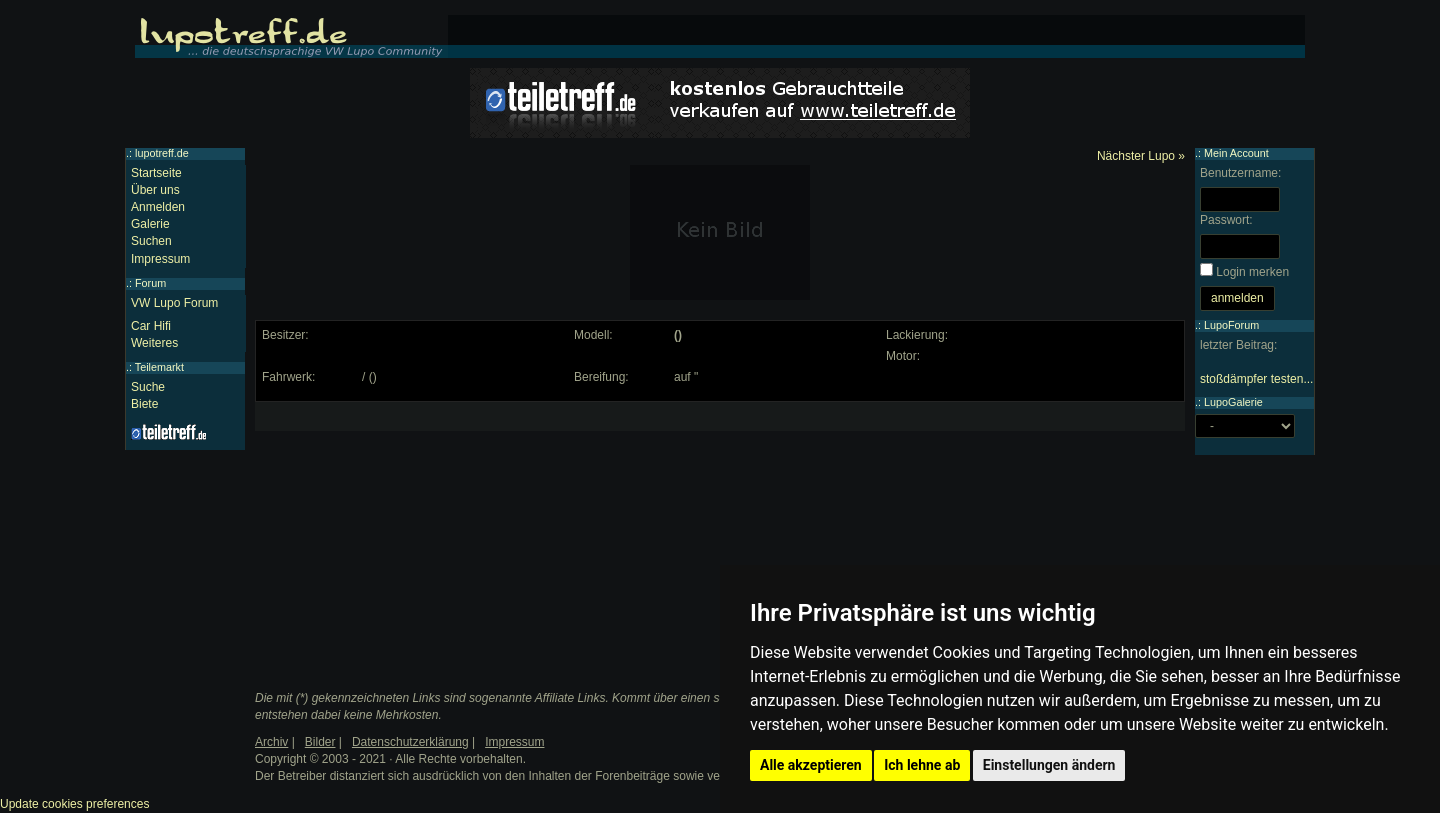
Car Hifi (151, 326)
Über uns (155, 190)
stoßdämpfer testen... (1256, 379)
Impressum (160, 259)
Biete (144, 404)
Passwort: (1226, 220)
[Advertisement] (411, 533)
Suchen (151, 241)
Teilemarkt (159, 367)
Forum (150, 283)
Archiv (271, 742)
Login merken (1252, 272)
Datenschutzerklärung (410, 742)
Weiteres (154, 343)
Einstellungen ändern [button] (1049, 765)
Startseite (156, 173)
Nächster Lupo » (1141, 156)
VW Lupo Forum (174, 303)
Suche (148, 387)
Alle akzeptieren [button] (811, 765)
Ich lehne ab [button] (922, 765)
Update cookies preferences (74, 804)
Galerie (150, 224)
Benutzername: (1240, 173)
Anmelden (158, 207)
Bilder (320, 742)
